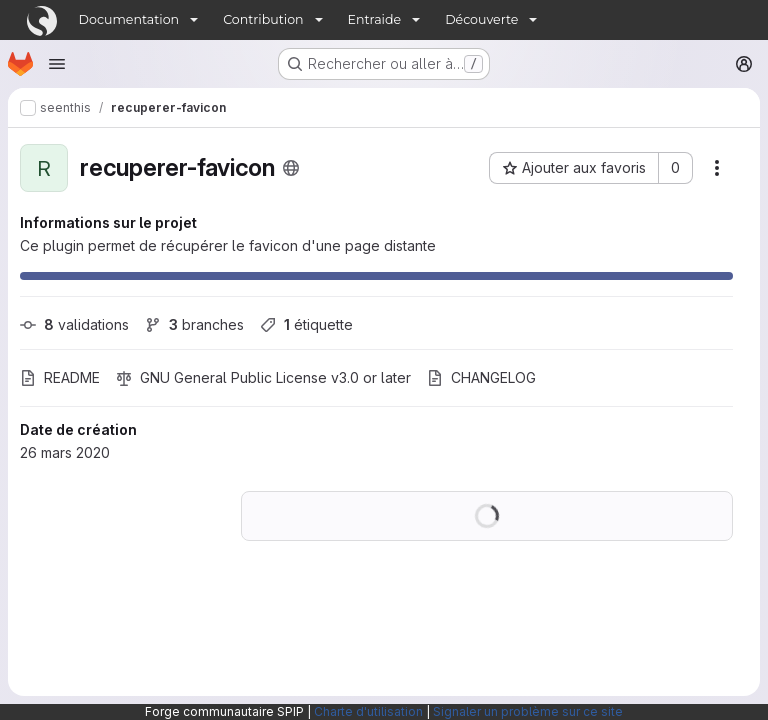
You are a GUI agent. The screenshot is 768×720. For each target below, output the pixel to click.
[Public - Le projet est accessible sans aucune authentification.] (291, 168)
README (60, 377)
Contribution (263, 19)
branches (194, 324)
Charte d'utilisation (368, 711)
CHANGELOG (481, 377)
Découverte (481, 19)
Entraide (375, 19)
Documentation (129, 19)
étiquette (306, 324)
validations (74, 324)
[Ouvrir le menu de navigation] (57, 64)
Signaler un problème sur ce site (528, 711)
